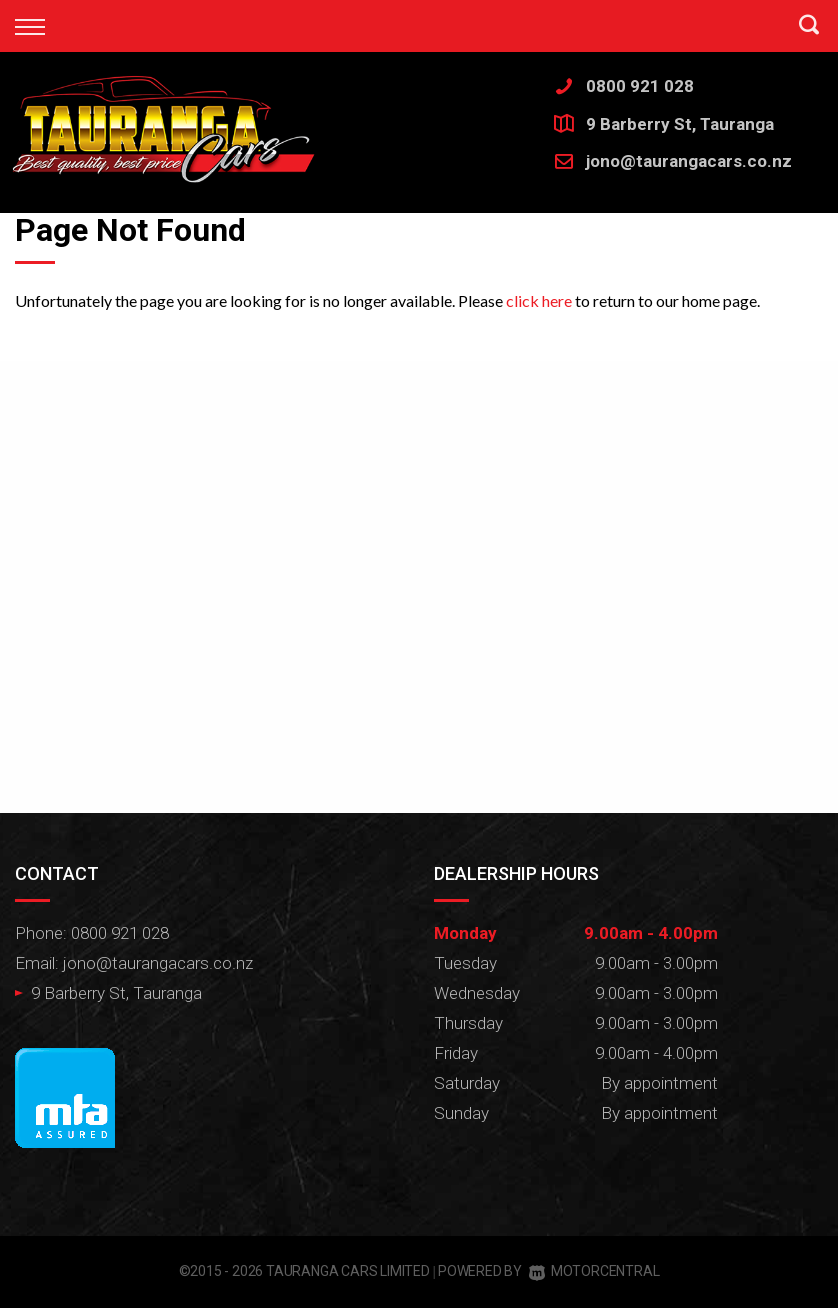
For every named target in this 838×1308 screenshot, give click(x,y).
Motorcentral (594, 1271)
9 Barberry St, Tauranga (680, 124)
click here (539, 300)
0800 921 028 (640, 86)
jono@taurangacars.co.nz (689, 161)
